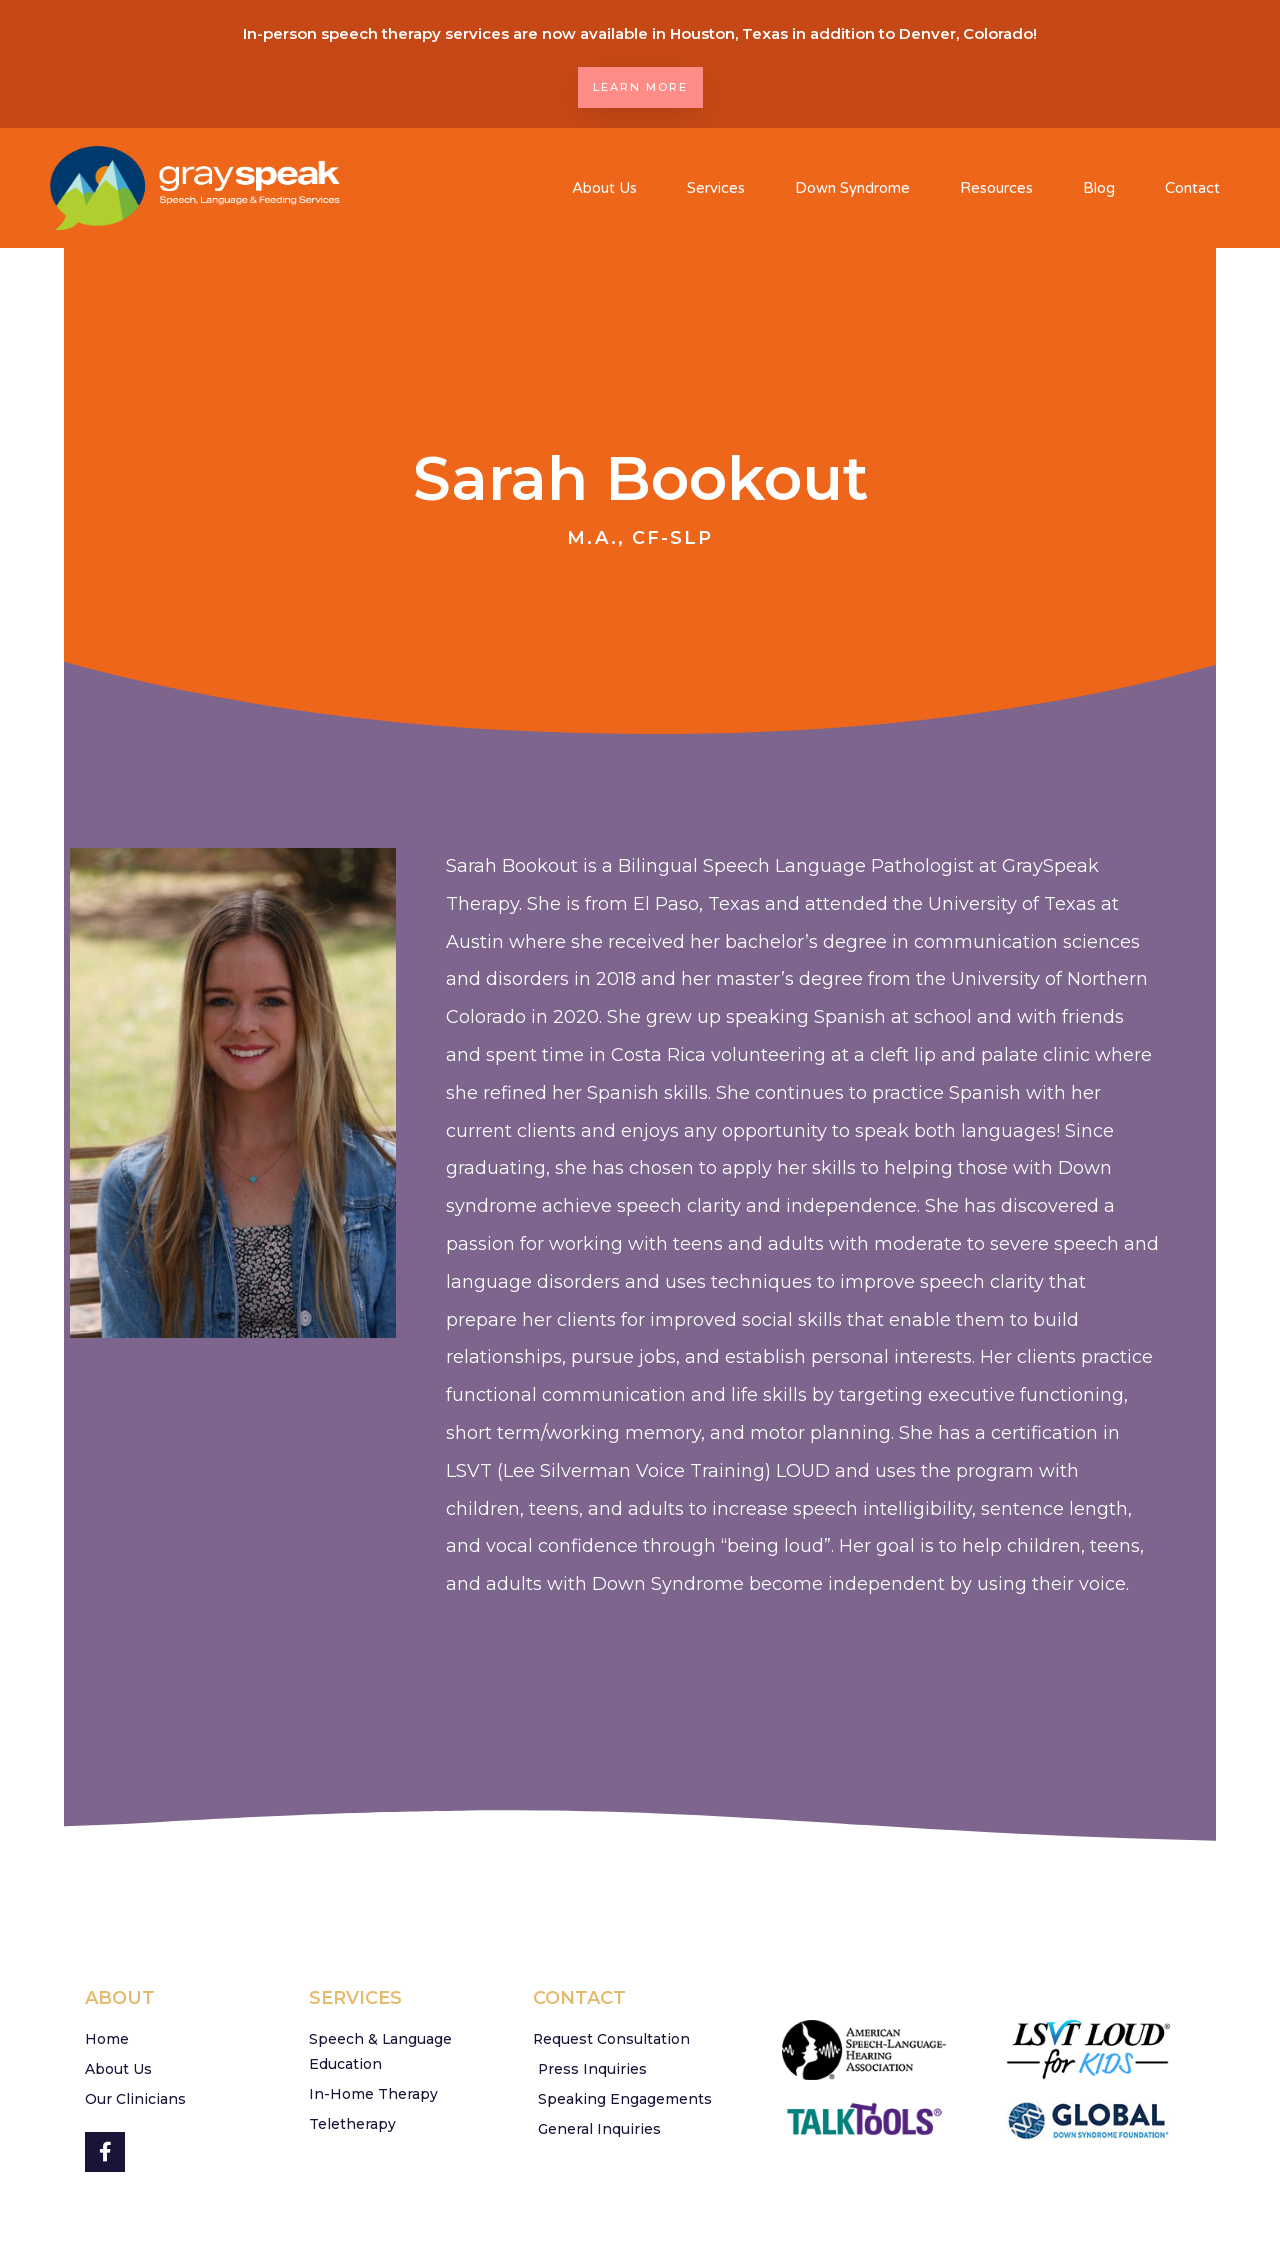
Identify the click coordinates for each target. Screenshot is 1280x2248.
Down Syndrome (852, 188)
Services (716, 188)
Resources (996, 188)
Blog (1099, 188)
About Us (604, 188)
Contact (1192, 188)
